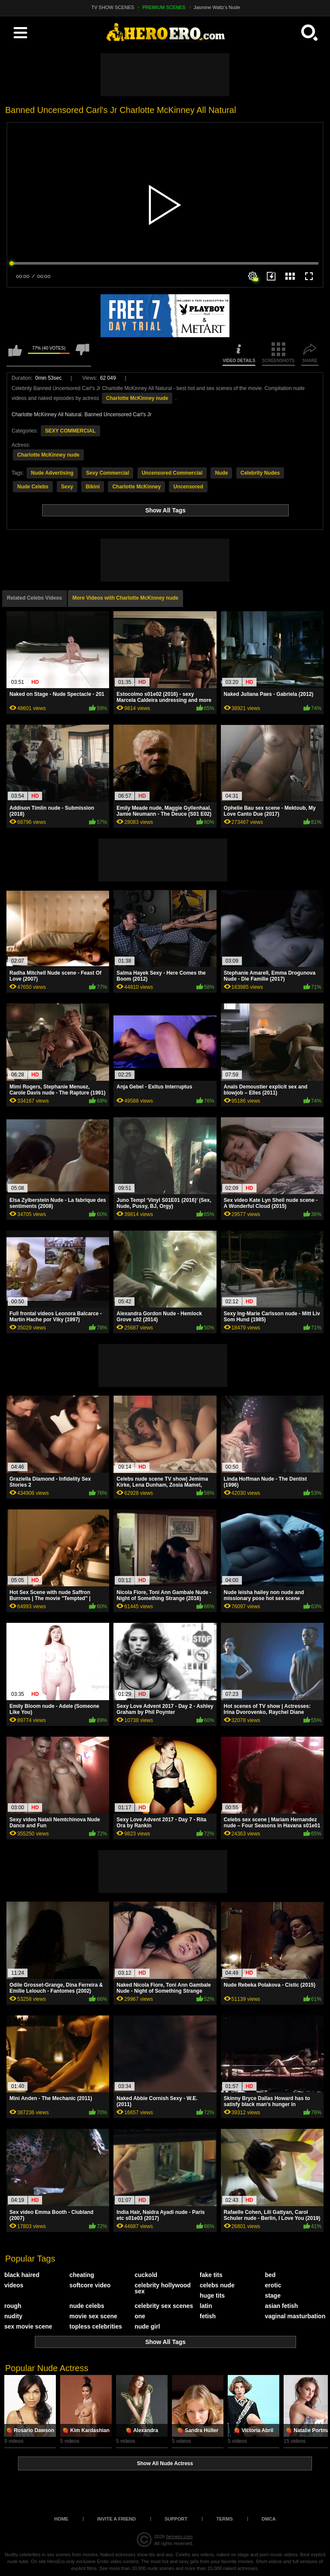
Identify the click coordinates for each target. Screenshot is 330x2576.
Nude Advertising (52, 473)
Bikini (93, 487)
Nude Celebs (33, 487)
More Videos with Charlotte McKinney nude (125, 598)
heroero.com (179, 2536)
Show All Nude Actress (165, 2463)
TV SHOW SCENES (113, 7)
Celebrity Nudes (260, 473)
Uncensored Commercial (172, 473)
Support (176, 2518)
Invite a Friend (116, 2518)
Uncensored (188, 487)
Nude (221, 473)
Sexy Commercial (107, 473)
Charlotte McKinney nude (137, 398)
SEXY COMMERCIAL (70, 431)
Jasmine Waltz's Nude (217, 7)
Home (61, 2518)
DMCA (269, 2518)
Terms (224, 2518)
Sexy (67, 487)
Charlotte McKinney (136, 487)
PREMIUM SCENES (163, 7)
